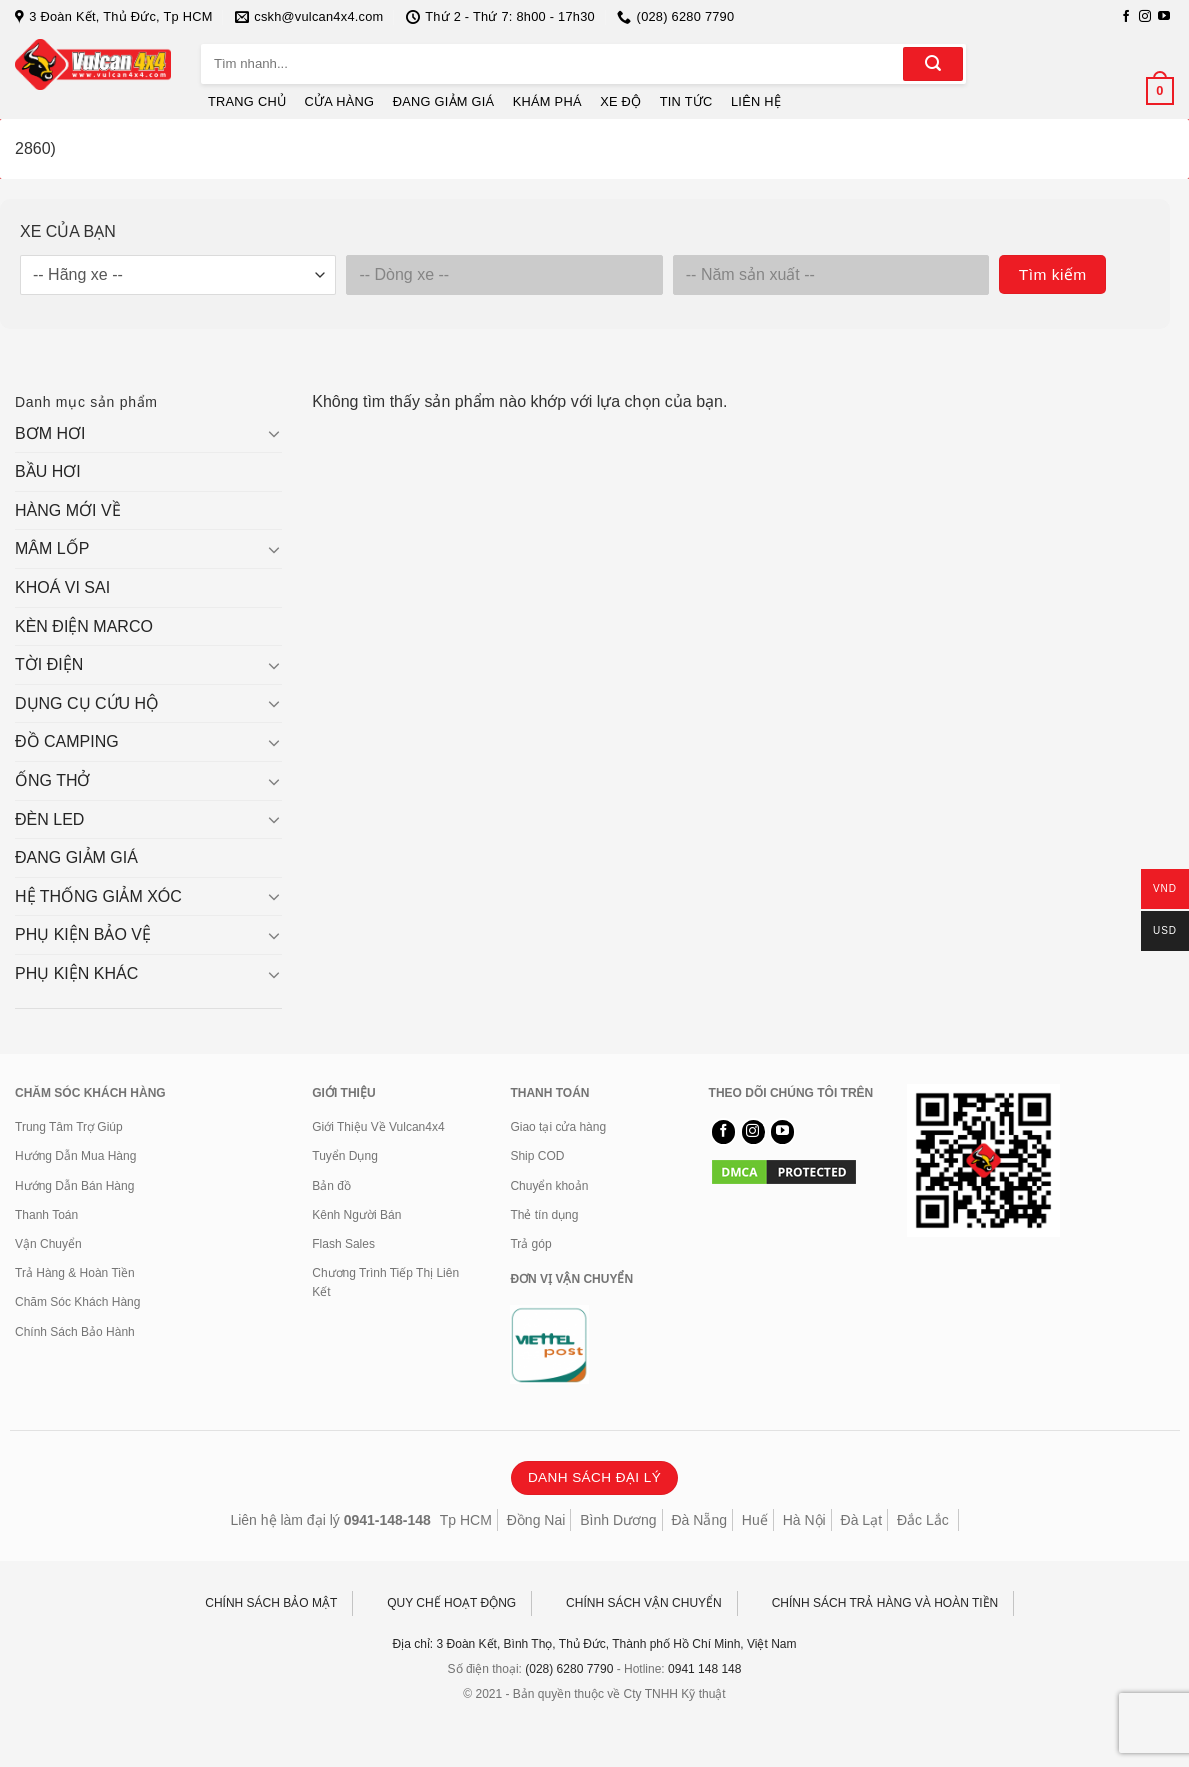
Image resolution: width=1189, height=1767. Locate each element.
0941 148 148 (704, 1669)
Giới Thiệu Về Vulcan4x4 (378, 1127)
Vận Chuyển (48, 1244)
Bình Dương (618, 1520)
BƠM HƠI (50, 433)
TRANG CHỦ (247, 101)
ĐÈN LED (49, 819)
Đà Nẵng (699, 1520)
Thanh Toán (46, 1215)
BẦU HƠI (48, 471)
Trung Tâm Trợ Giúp (69, 1127)
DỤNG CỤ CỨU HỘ (87, 703)
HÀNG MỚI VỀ (68, 510)
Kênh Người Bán (356, 1215)
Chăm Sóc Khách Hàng (77, 1302)
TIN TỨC (686, 101)
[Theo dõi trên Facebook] (1126, 17)
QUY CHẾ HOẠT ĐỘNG (451, 1603)
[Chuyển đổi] (275, 433)
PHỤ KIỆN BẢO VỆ (83, 934)
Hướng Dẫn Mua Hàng (75, 1156)
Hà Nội (804, 1520)
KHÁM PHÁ (547, 101)
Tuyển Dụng (345, 1156)
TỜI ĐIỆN (49, 664)
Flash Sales (343, 1244)
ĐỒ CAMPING (67, 741)
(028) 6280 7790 (569, 1669)
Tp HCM (466, 1520)
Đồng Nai (536, 1520)
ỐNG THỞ (52, 780)
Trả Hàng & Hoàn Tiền (75, 1273)
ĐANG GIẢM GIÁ (444, 101)
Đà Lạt (861, 1520)
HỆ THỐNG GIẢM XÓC (98, 896)
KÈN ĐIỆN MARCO (84, 626)
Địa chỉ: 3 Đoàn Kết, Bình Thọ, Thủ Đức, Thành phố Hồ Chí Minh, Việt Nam (595, 1644)
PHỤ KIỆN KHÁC (76, 973)
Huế (755, 1520)
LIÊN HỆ (756, 101)
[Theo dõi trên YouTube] (1164, 17)
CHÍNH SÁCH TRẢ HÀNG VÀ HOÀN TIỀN (885, 1603)
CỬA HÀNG (340, 101)
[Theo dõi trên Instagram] (1145, 17)
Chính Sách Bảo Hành (75, 1332)
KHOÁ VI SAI (62, 587)
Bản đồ (331, 1186)
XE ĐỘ (620, 101)
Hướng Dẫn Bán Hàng (74, 1186)
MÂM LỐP (52, 548)
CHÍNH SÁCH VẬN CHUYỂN (644, 1603)
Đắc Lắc (923, 1520)
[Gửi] (933, 64)
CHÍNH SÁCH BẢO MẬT (271, 1603)
